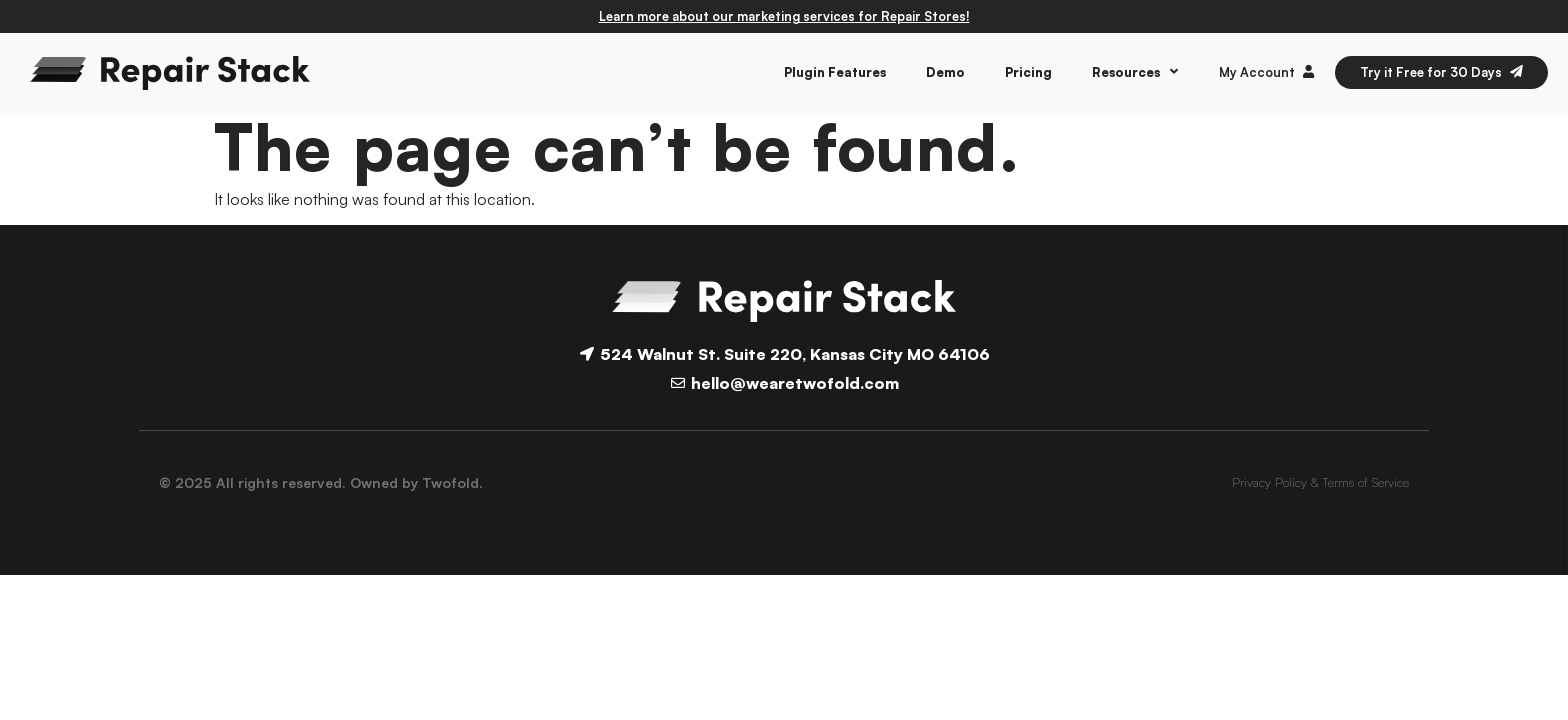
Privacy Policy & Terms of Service (1320, 482)
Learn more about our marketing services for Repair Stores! (784, 16)
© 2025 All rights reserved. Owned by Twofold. (321, 482)
